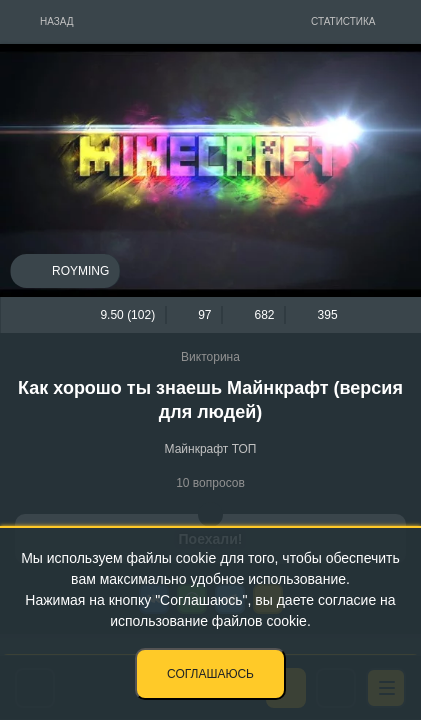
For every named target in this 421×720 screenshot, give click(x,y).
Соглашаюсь (210, 674)
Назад (57, 21)
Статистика (343, 21)
